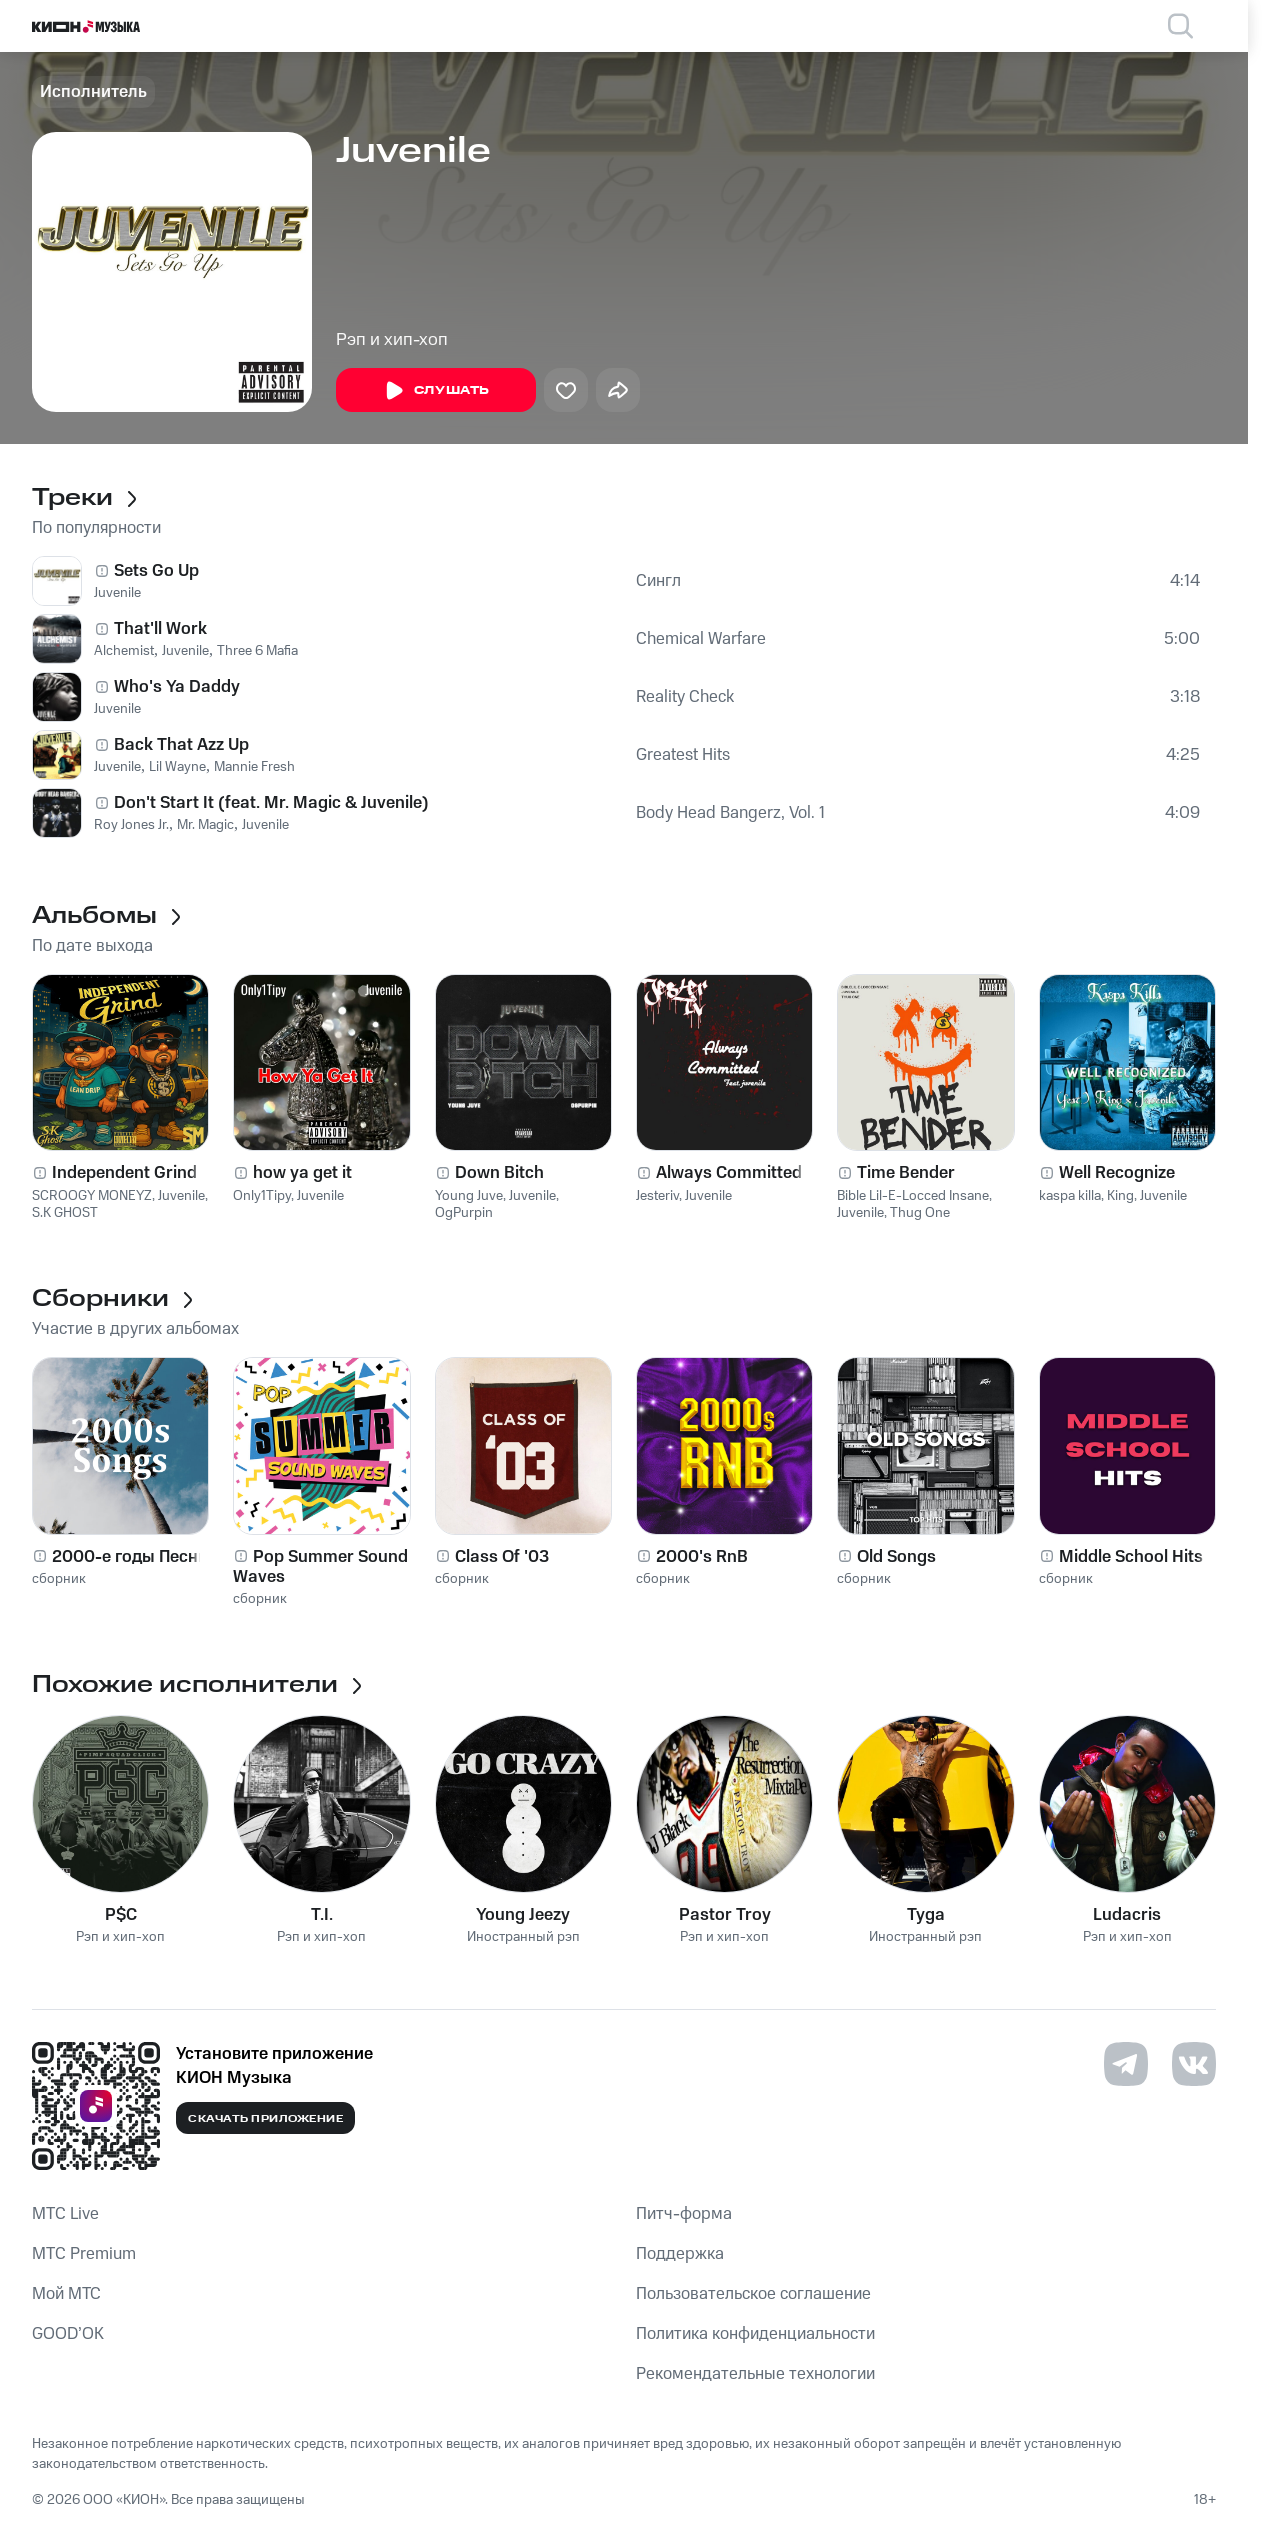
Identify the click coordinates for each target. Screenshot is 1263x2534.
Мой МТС (66, 2294)
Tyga (926, 1915)
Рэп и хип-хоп (392, 340)
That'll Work (160, 629)
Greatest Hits (683, 755)
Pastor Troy (725, 1915)
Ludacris (1127, 1915)
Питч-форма (684, 2214)
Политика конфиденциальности (755, 2334)
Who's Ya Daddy (177, 687)
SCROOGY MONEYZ (92, 1196)
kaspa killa (1070, 1196)
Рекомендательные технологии (755, 2374)
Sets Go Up (156, 571)
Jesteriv (657, 1196)
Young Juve (469, 1196)
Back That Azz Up (181, 745)
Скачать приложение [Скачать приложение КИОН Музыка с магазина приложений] (265, 2119)
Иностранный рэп (523, 1937)
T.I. (322, 1915)
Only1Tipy (262, 1196)
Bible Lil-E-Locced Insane (913, 1196)
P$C (121, 1915)
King (1120, 1196)
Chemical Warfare (701, 639)
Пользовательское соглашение (753, 2294)
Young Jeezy (523, 1915)
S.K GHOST (65, 1213)
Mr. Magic (205, 825)
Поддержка (680, 2254)
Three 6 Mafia (257, 651)
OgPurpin (464, 1213)
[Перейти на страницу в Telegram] (1126, 2064)
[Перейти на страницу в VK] (1194, 2064)
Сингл (658, 581)
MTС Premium (84, 2254)
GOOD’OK (68, 2334)
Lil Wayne (177, 767)
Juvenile (117, 593)
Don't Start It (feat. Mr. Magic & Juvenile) (271, 803)
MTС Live (65, 2214)
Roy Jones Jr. (131, 825)
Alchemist (124, 651)
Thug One (920, 1213)
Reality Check (685, 697)
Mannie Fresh (254, 767)
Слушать (436, 391)
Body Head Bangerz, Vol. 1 (730, 813)
